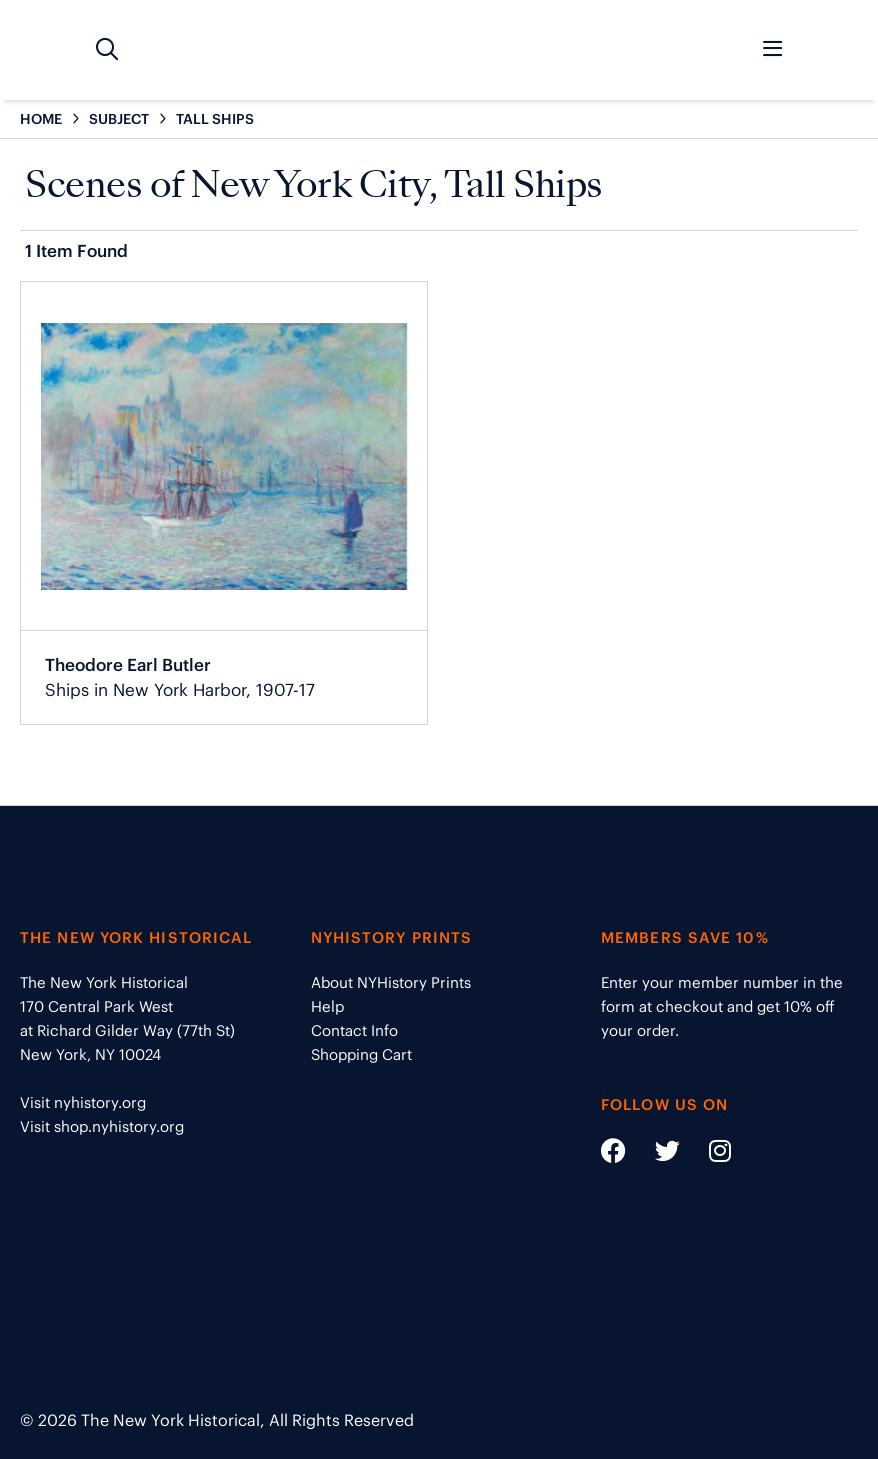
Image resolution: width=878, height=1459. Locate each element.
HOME (41, 119)
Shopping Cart (361, 1054)
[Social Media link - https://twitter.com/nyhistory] (655, 1154)
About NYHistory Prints (391, 982)
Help (327, 1006)
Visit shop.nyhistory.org (102, 1126)
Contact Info (354, 1030)
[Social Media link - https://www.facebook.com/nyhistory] (613, 1154)
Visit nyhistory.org (83, 1102)
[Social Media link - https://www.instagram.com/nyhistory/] (707, 1154)
